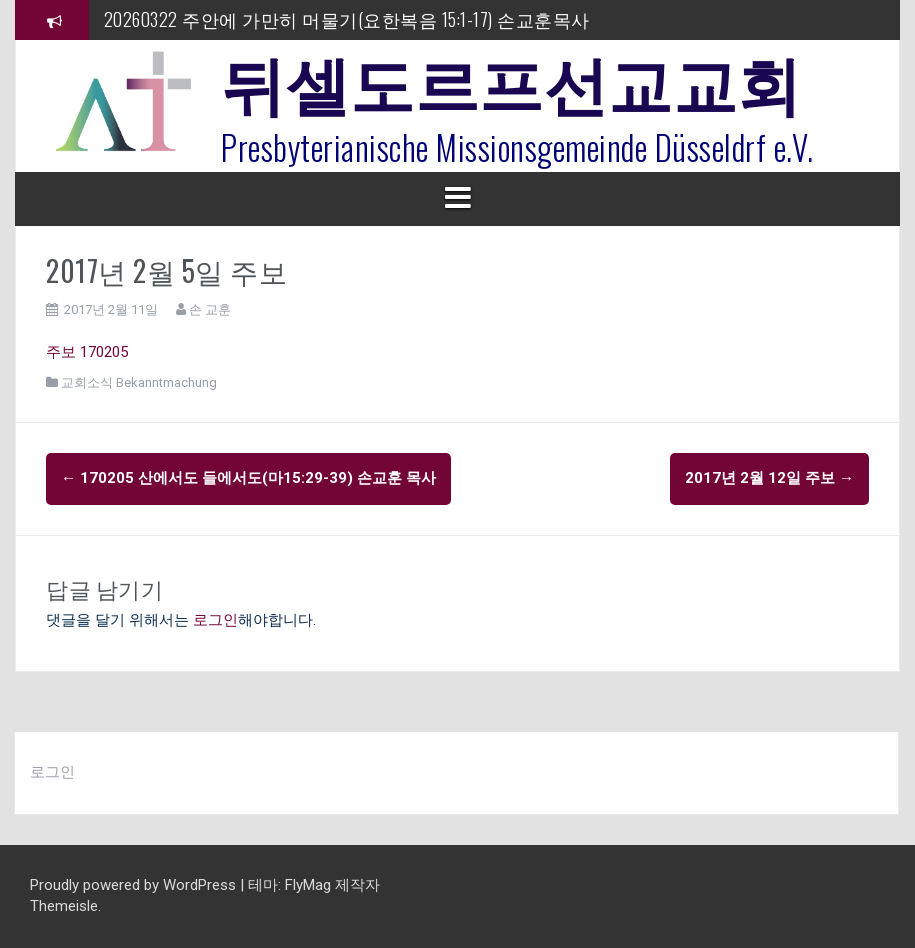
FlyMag (308, 885)
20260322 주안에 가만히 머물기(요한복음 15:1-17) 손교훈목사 (347, 19)
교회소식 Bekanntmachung (139, 382)
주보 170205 (87, 352)
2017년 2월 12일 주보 (769, 478)
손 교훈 (210, 309)
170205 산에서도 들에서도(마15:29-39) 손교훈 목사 (248, 478)
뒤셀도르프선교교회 (511, 80)
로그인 (215, 620)
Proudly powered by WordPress (135, 885)
